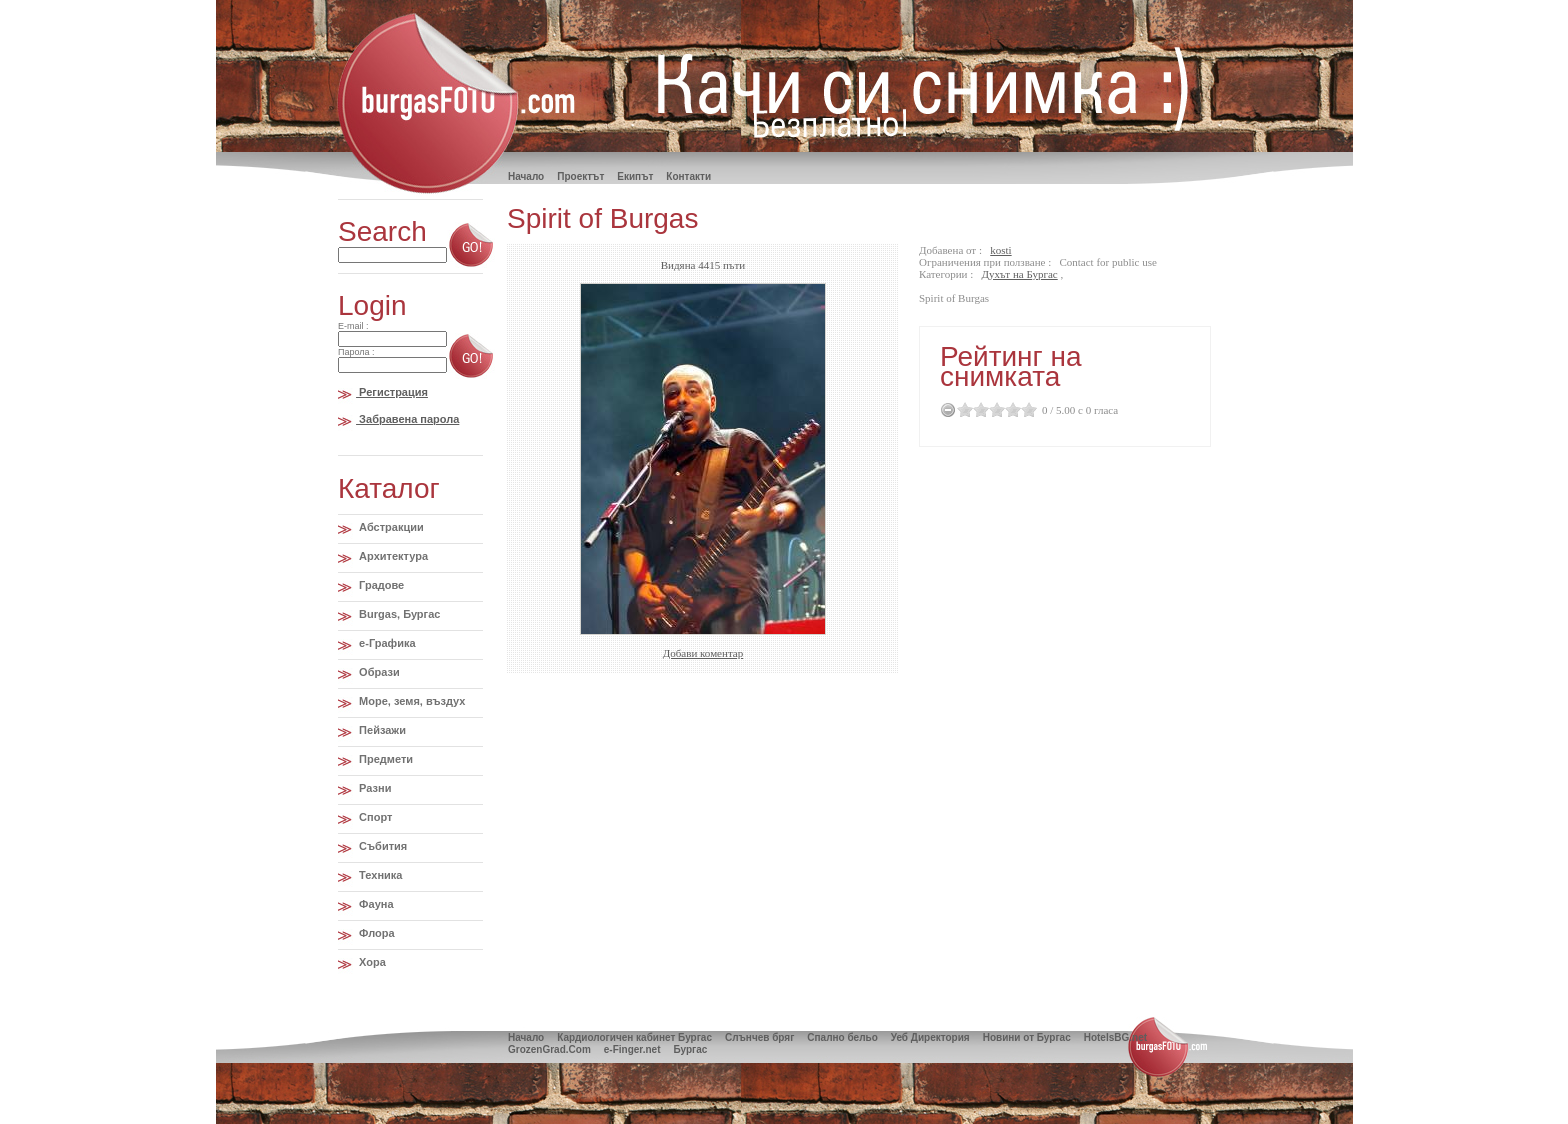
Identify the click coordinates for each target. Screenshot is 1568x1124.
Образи (378, 672)
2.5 (993, 409)
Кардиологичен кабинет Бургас (634, 1037)
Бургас (690, 1049)
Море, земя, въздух (410, 701)
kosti (1000, 250)
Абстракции (390, 527)
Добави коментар (703, 653)
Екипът (635, 176)
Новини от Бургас (1027, 1037)
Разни (373, 788)
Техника (379, 875)
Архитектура (392, 556)
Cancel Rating (948, 409)
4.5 (1025, 409)
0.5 (961, 409)
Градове (380, 585)
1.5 (977, 409)
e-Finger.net (632, 1049)
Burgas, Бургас (398, 614)
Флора (375, 933)
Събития (381, 846)
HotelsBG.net (1115, 1037)
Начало (526, 1037)
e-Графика (386, 643)
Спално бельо (842, 1037)
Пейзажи (381, 730)
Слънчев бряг (759, 1037)
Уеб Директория (930, 1037)
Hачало (526, 176)
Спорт (374, 817)
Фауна (374, 904)
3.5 (1009, 409)
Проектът (580, 176)
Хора (371, 962)
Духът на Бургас (1020, 274)
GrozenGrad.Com (549, 1049)
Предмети (384, 759)
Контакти (688, 176)
